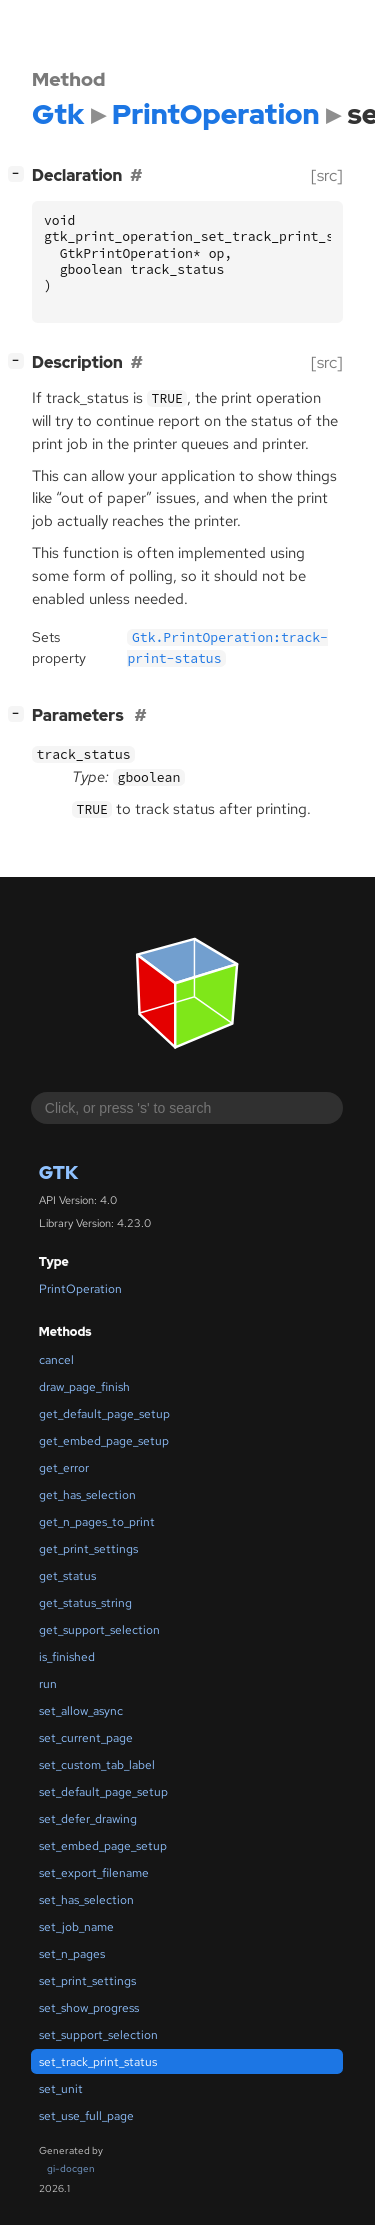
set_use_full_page (86, 2116)
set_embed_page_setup (103, 1846)
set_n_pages (72, 1954)
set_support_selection (98, 2035)
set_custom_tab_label (97, 1765)
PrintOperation (80, 1289)
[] (20, 173)
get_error (64, 1468)
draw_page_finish (84, 1387)
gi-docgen (71, 2168)
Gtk (58, 1172)
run (48, 1684)
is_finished (67, 1657)
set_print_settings (87, 1981)
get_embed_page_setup (104, 1441)
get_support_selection (99, 1630)
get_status (67, 1576)
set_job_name (76, 1927)
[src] (327, 175)
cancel (56, 1360)
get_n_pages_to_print (97, 1522)
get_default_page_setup (104, 1414)
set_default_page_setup (103, 1792)
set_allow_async (81, 1711)
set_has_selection (86, 1900)
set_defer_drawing (88, 1819)
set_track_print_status (98, 2062)
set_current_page (86, 1738)
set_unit (61, 2089)
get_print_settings (88, 1549)
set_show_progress (89, 2008)
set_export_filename (94, 1873)
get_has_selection (87, 1495)
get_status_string (85, 1603)
